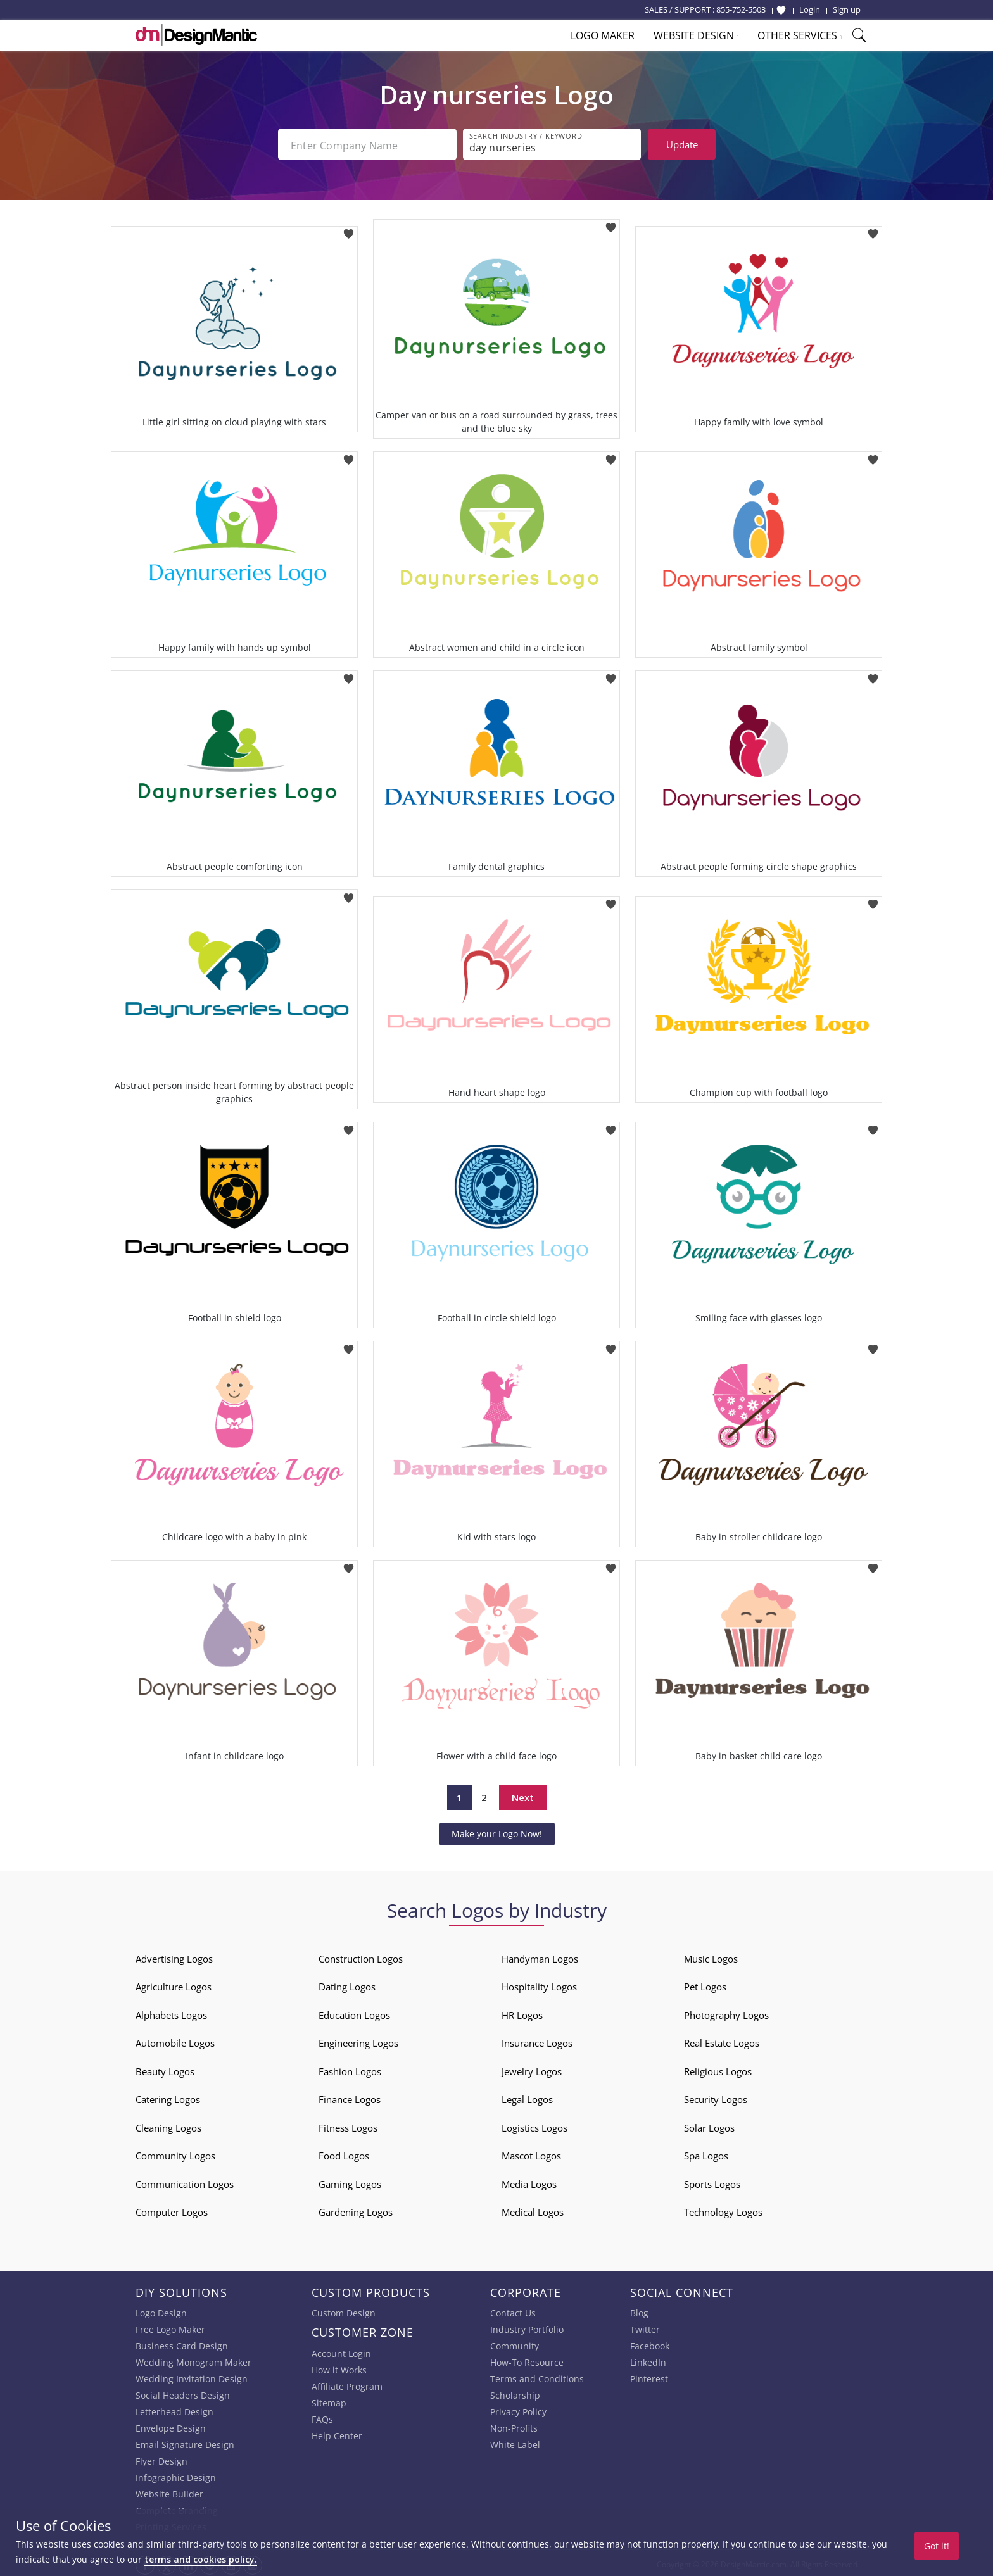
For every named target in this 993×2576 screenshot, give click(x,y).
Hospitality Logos (539, 1984)
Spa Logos (706, 2153)
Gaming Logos (350, 2181)
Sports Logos (712, 2181)
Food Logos (344, 2153)
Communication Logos (185, 2181)
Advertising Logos (174, 1956)
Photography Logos (726, 2012)
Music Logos (711, 1956)
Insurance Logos (537, 2040)
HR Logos (522, 2012)
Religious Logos (718, 2069)
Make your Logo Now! (497, 1831)
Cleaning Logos (168, 2125)
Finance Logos (350, 2096)
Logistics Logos (534, 2125)
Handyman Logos (540, 1956)
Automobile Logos (175, 2040)
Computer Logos (172, 2209)
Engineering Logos (358, 2040)
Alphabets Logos (171, 2012)
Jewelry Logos (532, 2069)
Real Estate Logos (721, 2040)
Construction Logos (361, 1956)
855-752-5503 (741, 9)
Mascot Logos (531, 2153)
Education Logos (354, 2012)
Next (523, 1794)
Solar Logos (709, 2125)
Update (682, 144)
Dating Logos (347, 1984)
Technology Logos (723, 2209)
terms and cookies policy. (200, 2559)
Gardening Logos (356, 2209)
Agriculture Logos (174, 1984)
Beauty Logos (165, 2069)
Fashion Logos (350, 2069)
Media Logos (529, 2181)
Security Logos (715, 2096)
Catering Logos (168, 2096)
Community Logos (175, 2153)
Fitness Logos (348, 2125)
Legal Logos (527, 2096)
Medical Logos (533, 2209)
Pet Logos (705, 1984)
